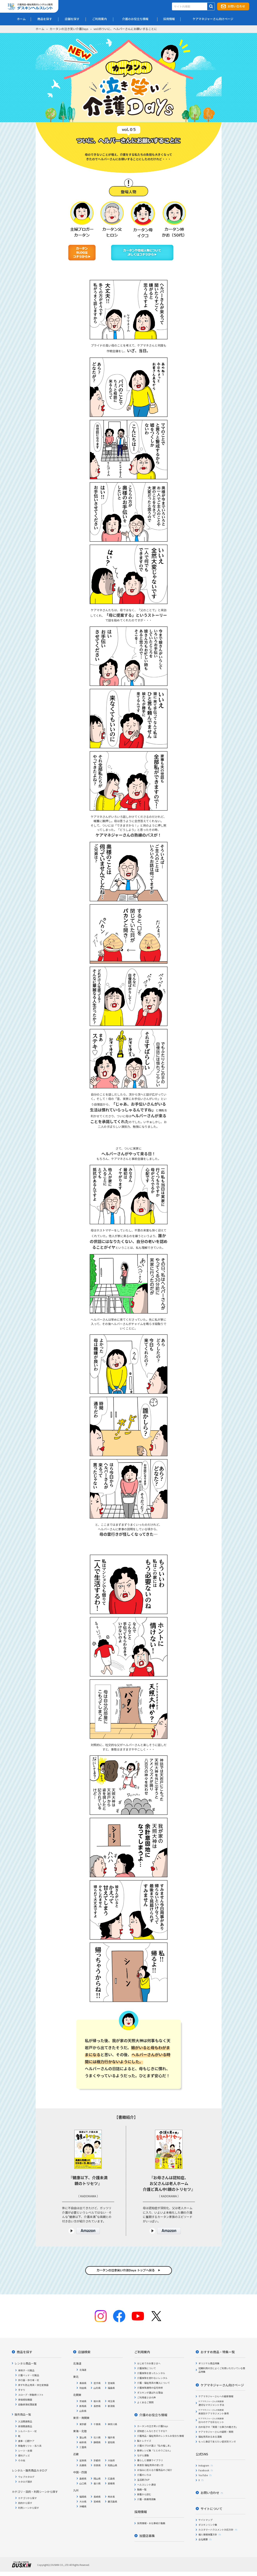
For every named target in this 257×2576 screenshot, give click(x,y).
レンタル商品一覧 (25, 2363)
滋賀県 (82, 2460)
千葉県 (97, 2424)
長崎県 (97, 2496)
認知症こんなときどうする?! (152, 2431)
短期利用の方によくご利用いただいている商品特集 (221, 2369)
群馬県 (82, 2406)
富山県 (82, 2437)
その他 (21, 2460)
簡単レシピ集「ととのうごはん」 (154, 2450)
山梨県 (82, 2410)
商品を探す (24, 2352)
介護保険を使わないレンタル (152, 2378)
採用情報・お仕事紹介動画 (151, 2523)
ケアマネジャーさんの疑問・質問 (215, 2431)
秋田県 (82, 2387)
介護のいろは (144, 2474)
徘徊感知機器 (25, 2399)
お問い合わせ (236, 6)
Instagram (203, 2465)
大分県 (82, 2501)
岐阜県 (82, 2442)
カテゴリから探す (27, 2498)
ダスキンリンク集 (207, 2524)
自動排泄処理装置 (27, 2404)
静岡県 (97, 2442)
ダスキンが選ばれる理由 (150, 2392)
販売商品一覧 (23, 2414)
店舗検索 (84, 2352)
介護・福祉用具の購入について (153, 2382)
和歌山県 (112, 2465)
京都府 (97, 2460)
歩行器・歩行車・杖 (28, 2380)
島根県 (82, 2478)
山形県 (97, 2387)
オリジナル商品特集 (208, 2363)
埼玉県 (111, 2401)
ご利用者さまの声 (146, 2397)
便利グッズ (24, 2455)
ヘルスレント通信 (146, 2484)
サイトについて (211, 2508)
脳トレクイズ (144, 2440)
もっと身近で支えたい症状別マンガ (217, 2441)
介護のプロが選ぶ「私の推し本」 (154, 2445)
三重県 (82, 2447)
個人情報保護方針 (207, 2534)
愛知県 (111, 2442)
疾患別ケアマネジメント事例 (213, 2412)
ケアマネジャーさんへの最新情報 (215, 2396)
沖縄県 (82, 2506)
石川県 (97, 2437)
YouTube (203, 2475)
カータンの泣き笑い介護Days (69, 29)
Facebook (203, 2470)
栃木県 (97, 2401)
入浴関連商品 (25, 2421)
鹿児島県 (112, 2501)
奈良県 (97, 2465)
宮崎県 (97, 2501)
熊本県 (111, 2496)
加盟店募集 (147, 2535)
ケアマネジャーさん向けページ (222, 2385)
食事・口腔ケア (26, 2440)
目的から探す (25, 2502)
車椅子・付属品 (26, 2370)
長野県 (97, 2406)
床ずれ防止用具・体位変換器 (33, 2385)
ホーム (40, 29)
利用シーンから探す (28, 2507)
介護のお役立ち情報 (153, 2414)
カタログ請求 (25, 2481)
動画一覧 (141, 2489)
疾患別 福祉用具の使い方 (150, 2465)
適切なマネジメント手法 (211, 2403)
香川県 (97, 2483)
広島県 (111, 2478)
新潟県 (111, 2406)
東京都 (82, 2424)
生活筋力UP (143, 2479)
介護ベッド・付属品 (28, 2375)
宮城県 (111, 2383)
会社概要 (203, 2539)
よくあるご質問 (145, 2402)
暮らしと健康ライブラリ (150, 2460)
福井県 (111, 2437)
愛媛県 (111, 2483)
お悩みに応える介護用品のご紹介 (154, 2470)
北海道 (82, 2369)
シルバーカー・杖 (27, 2431)
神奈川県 (112, 2424)
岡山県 (97, 2478)
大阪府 (111, 2460)
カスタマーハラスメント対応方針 (215, 2529)
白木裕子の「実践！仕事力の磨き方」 (218, 2426)
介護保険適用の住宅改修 (150, 2387)
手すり (21, 2389)
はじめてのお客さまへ (149, 2363)
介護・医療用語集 (146, 2499)
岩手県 (97, 2383)
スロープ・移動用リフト (31, 2394)
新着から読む (144, 2494)
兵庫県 (82, 2465)
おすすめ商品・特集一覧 (218, 2352)
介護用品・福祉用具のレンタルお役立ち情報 (160, 2435)
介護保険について (146, 2368)
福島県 (111, 2387)
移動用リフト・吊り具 (29, 2445)
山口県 (82, 2483)
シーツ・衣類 (25, 2450)
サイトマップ (205, 2519)
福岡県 (82, 2496)
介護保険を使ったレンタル (151, 2373)
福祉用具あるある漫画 (210, 2436)
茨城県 (82, 2401)
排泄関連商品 (25, 2426)
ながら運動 (143, 2455)
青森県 (82, 2383)
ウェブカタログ (26, 2476)
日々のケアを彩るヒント (211, 2420)
